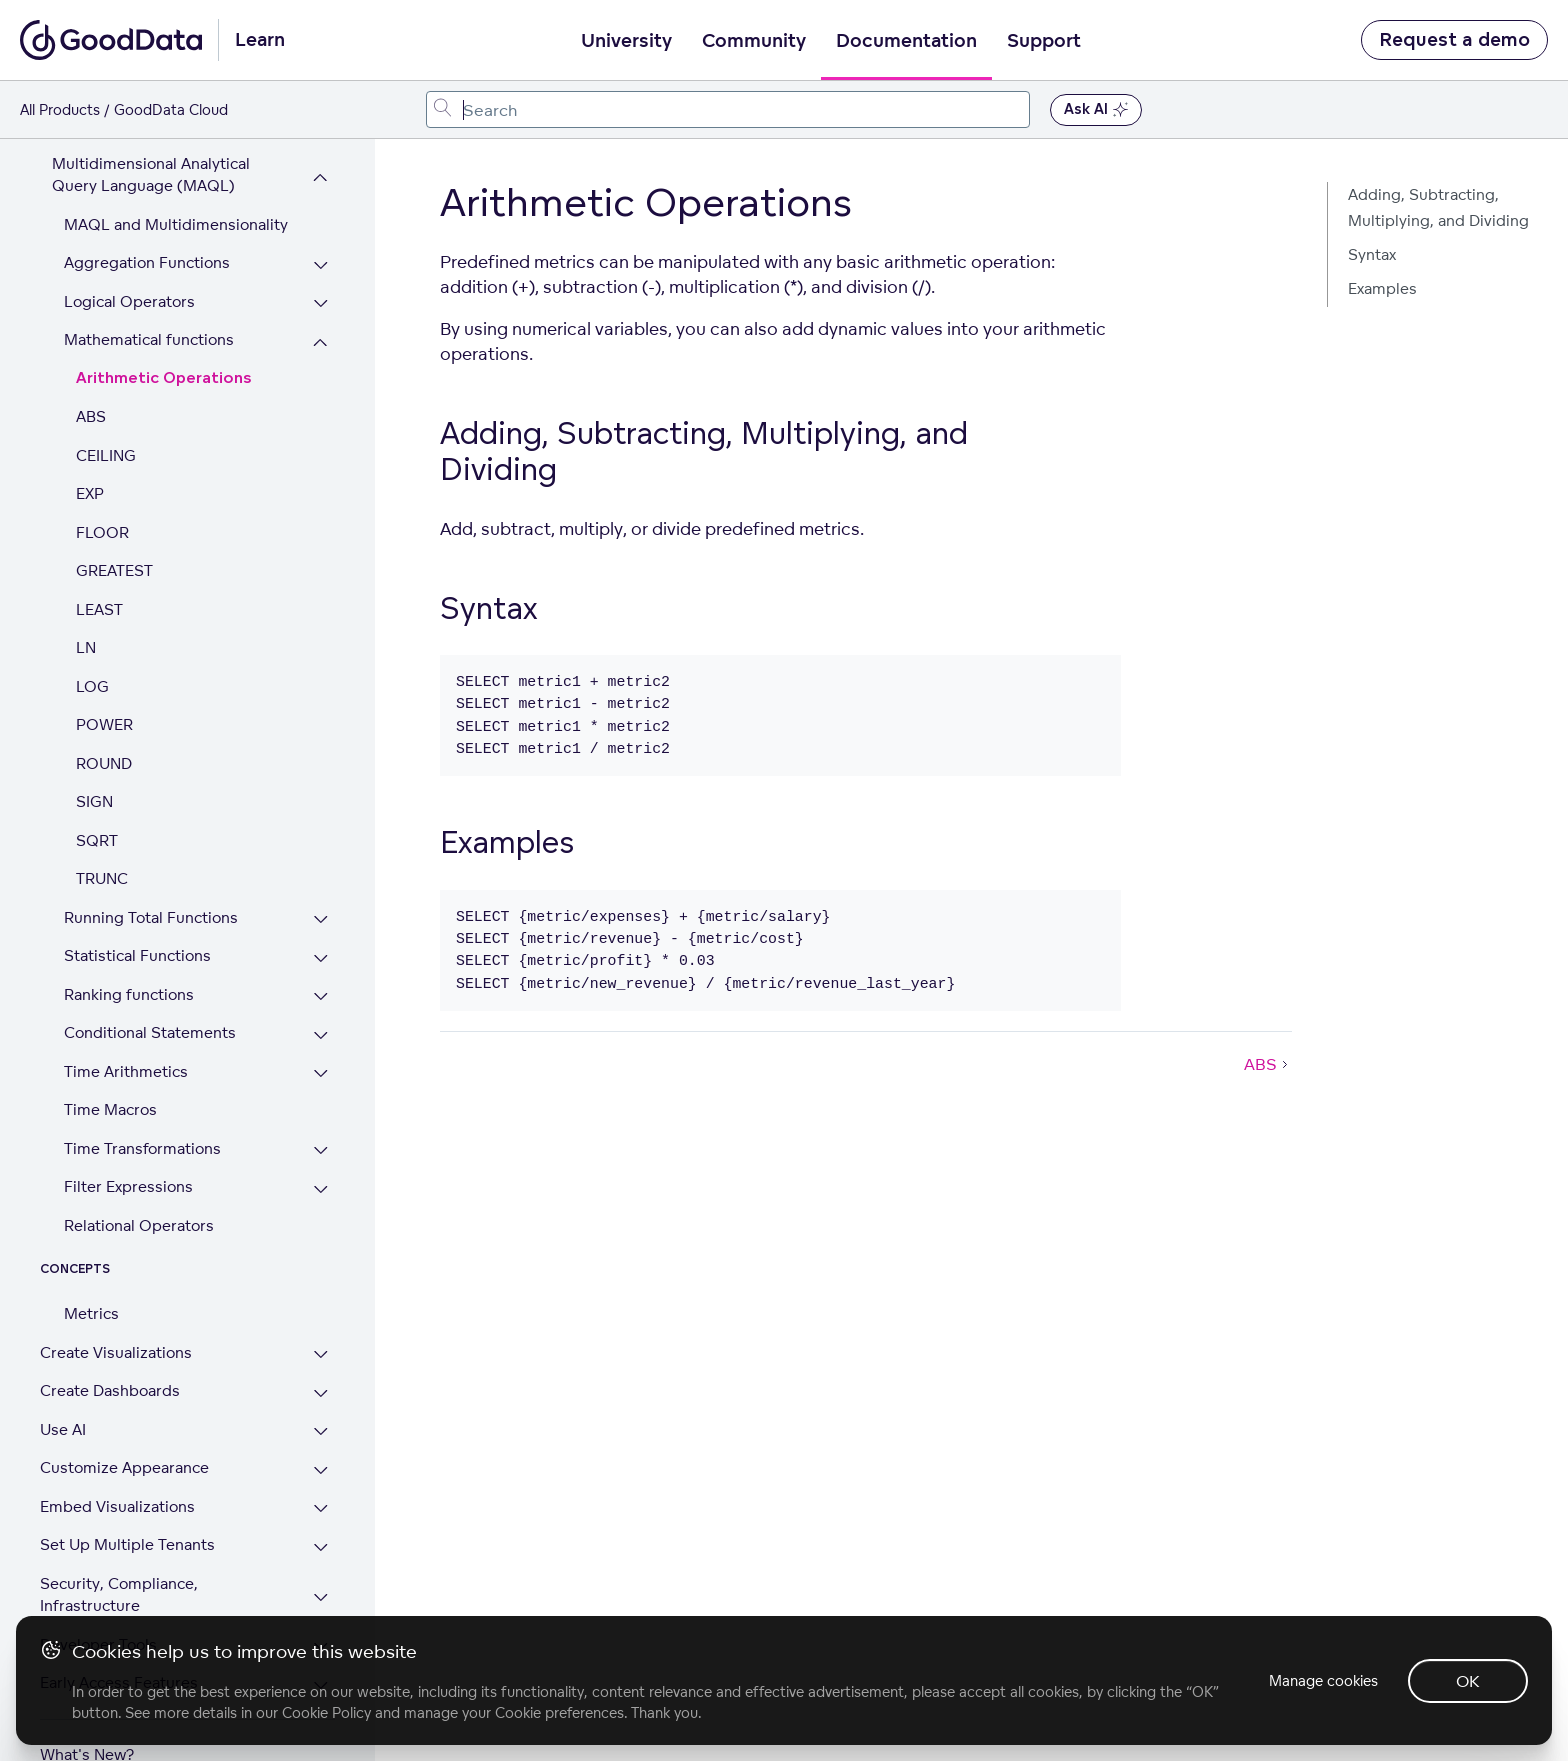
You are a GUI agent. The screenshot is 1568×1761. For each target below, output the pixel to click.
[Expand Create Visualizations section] (321, 1310)
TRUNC (102, 833)
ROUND (104, 718)
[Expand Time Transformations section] (321, 1106)
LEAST (99, 564)
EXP (90, 448)
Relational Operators (139, 1180)
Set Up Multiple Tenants (127, 1499)
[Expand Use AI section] (321, 1387)
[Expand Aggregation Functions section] (321, 220)
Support (1044, 41)
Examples (1382, 288)
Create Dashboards (110, 1345)
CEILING (106, 410)
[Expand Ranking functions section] (321, 952)
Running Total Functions (151, 872)
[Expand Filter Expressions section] (321, 1144)
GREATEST (114, 525)
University (626, 41)
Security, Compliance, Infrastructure (119, 1550)
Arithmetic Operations (164, 333)
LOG (92, 641)
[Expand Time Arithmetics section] (321, 1029)
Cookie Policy (326, 1712)
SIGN (94, 756)
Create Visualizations (116, 1307)
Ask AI (1096, 110)
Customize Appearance (124, 1422)
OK (1468, 1681)
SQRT (97, 795)
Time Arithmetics (126, 1026)
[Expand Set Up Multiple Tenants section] (321, 1502)
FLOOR (102, 487)
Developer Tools (98, 1599)
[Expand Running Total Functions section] (321, 875)
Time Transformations (142, 1103)
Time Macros (110, 1064)
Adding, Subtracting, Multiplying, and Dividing (1438, 207)
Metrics (91, 1268)
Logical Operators (129, 256)
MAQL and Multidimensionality (176, 179)
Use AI (63, 1384)
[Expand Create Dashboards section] (321, 1348)
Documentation (906, 41)
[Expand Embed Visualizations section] (321, 1464)
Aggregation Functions (147, 217)
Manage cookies (1321, 1680)
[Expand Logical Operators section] (321, 259)
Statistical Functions (137, 910)
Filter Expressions (128, 1141)
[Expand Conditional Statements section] (321, 990)
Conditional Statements (150, 987)
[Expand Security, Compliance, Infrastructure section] (321, 1552)
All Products (60, 109)
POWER (104, 679)
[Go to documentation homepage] (111, 40)
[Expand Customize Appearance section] (321, 1425)
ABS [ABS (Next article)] (1268, 1064)
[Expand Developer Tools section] (321, 1602)
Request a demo (1454, 40)
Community (754, 41)
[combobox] (728, 109)
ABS (91, 371)
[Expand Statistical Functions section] (321, 913)
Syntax (1372, 254)
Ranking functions (129, 949)
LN (86, 602)
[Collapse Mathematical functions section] (321, 297)
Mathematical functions (149, 294)
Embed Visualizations (117, 1461)
